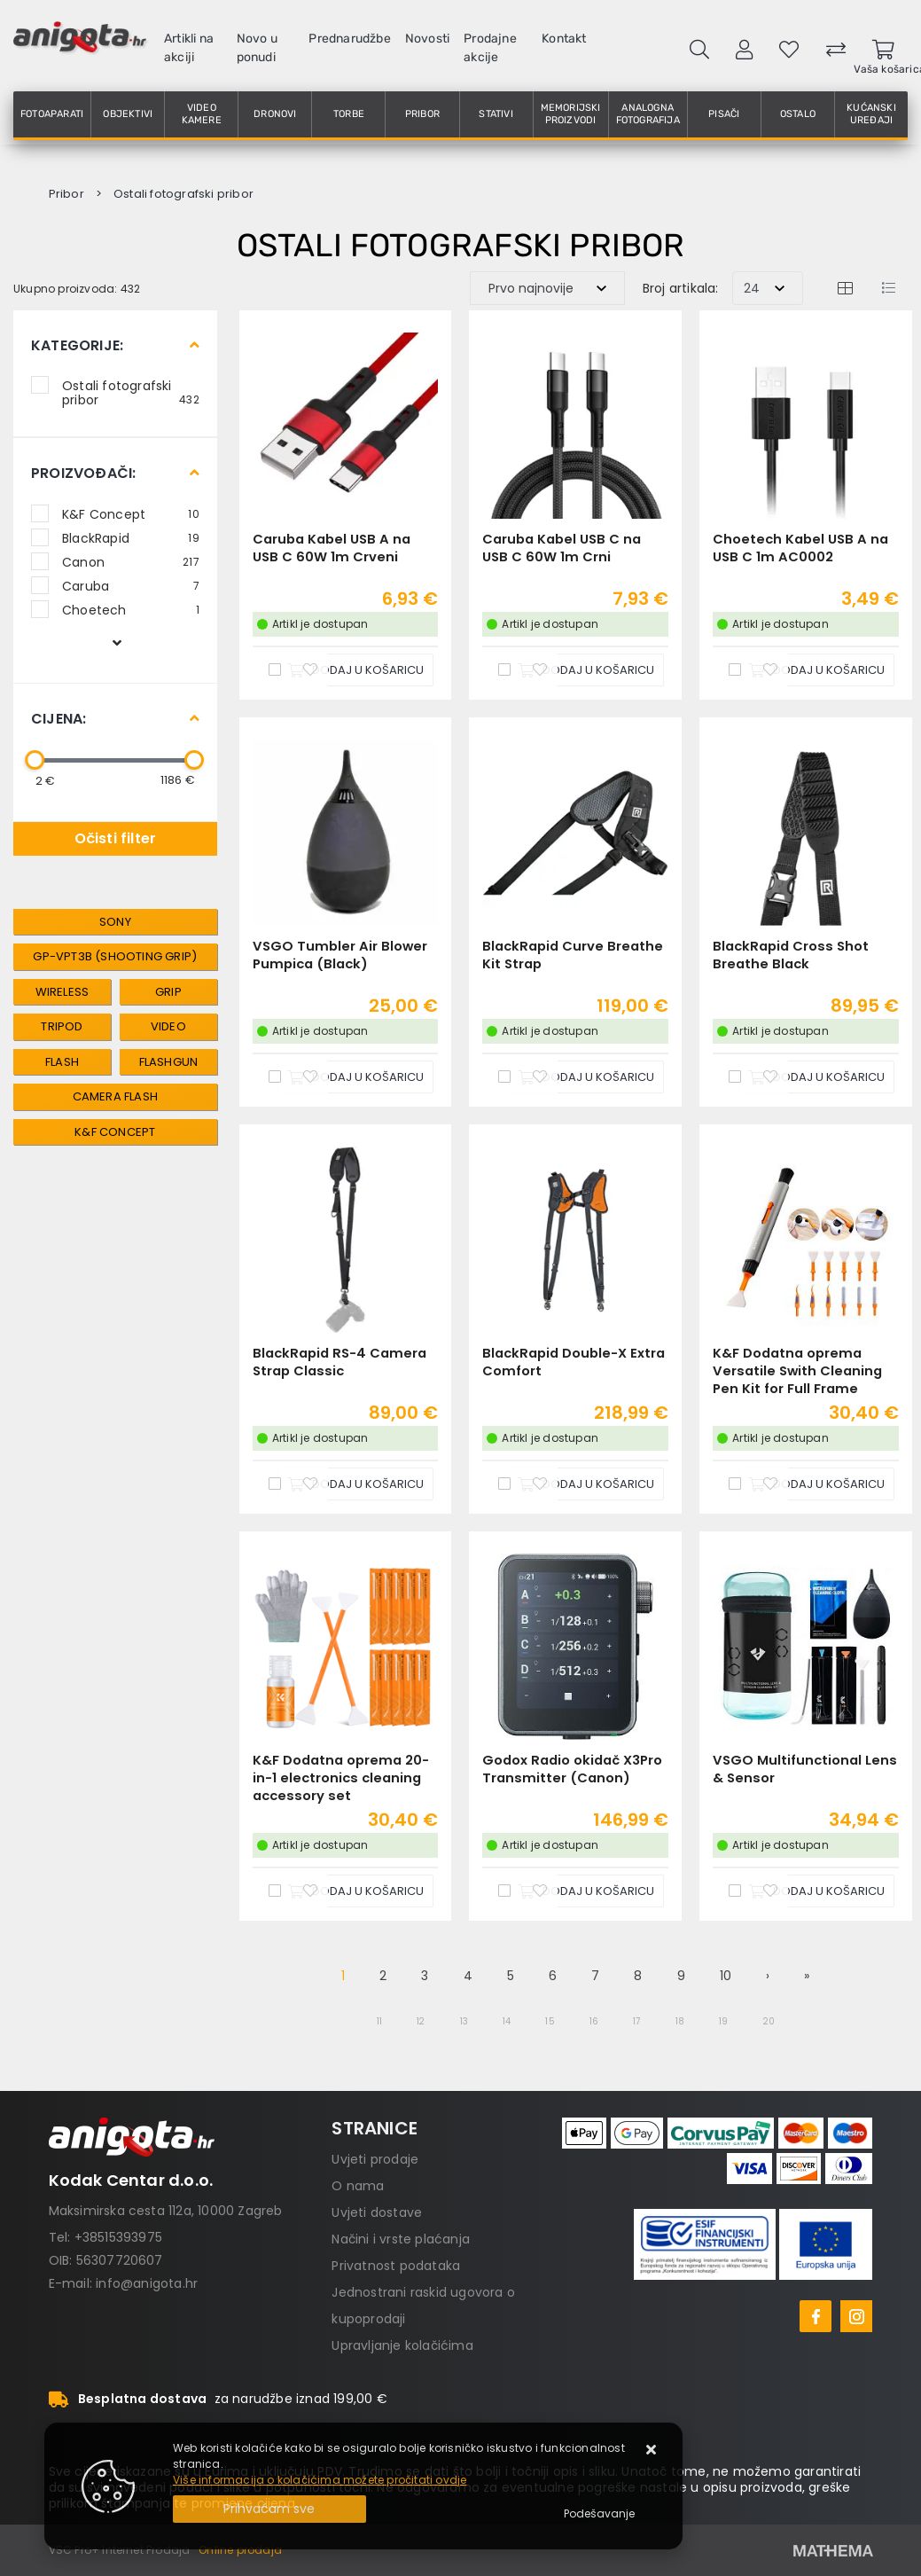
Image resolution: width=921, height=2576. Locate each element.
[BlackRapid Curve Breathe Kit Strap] (586, 1077)
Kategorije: (77, 345)
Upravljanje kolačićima (402, 2345)
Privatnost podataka (396, 2266)
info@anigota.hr (147, 2283)
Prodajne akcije (490, 48)
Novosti (427, 38)
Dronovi (275, 114)
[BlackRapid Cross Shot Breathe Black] (816, 1077)
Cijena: (58, 719)
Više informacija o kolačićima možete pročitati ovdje (319, 2479)
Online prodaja (240, 2549)
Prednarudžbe (349, 38)
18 (679, 2021)
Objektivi (127, 114)
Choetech (130, 609)
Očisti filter (115, 838)
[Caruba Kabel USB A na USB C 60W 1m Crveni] (355, 670)
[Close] (269, 2509)
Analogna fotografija (648, 114)
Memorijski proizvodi (571, 114)
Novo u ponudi (257, 48)
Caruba (130, 585)
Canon (130, 561)
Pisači (723, 114)
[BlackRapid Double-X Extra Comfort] (586, 1484)
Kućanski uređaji (871, 114)
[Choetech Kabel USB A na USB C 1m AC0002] (816, 670)
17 (636, 2021)
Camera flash (115, 1096)
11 (379, 2021)
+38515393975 (118, 2237)
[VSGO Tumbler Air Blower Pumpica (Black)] (355, 1077)
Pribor (422, 114)
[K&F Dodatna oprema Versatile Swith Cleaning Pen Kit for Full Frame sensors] (816, 1484)
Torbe (348, 114)
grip (168, 991)
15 (549, 2021)
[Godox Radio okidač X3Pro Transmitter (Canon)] (586, 1891)
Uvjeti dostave (377, 2212)
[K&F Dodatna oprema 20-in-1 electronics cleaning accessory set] (355, 1891)
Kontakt (564, 38)
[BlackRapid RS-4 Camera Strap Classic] (355, 1484)
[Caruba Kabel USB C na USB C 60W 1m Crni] (586, 670)
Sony (115, 921)
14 (507, 2021)
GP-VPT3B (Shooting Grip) (115, 956)
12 (421, 2021)
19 (723, 2021)
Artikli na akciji (189, 48)
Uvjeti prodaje (375, 2159)
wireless (62, 991)
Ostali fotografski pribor (130, 392)
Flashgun (169, 1061)
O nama (358, 2186)
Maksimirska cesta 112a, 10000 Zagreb (166, 2211)
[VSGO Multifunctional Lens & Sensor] (816, 1891)
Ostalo (798, 114)
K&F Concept (130, 513)
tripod (61, 1026)
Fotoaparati (51, 114)
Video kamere (202, 114)
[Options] (599, 2514)
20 (769, 2021)
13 (464, 2021)
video (168, 1026)
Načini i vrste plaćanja (401, 2239)
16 (593, 2021)
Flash (62, 1061)
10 (725, 1976)
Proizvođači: (83, 473)
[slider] (34, 760)
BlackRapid (130, 537)
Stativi (495, 114)
